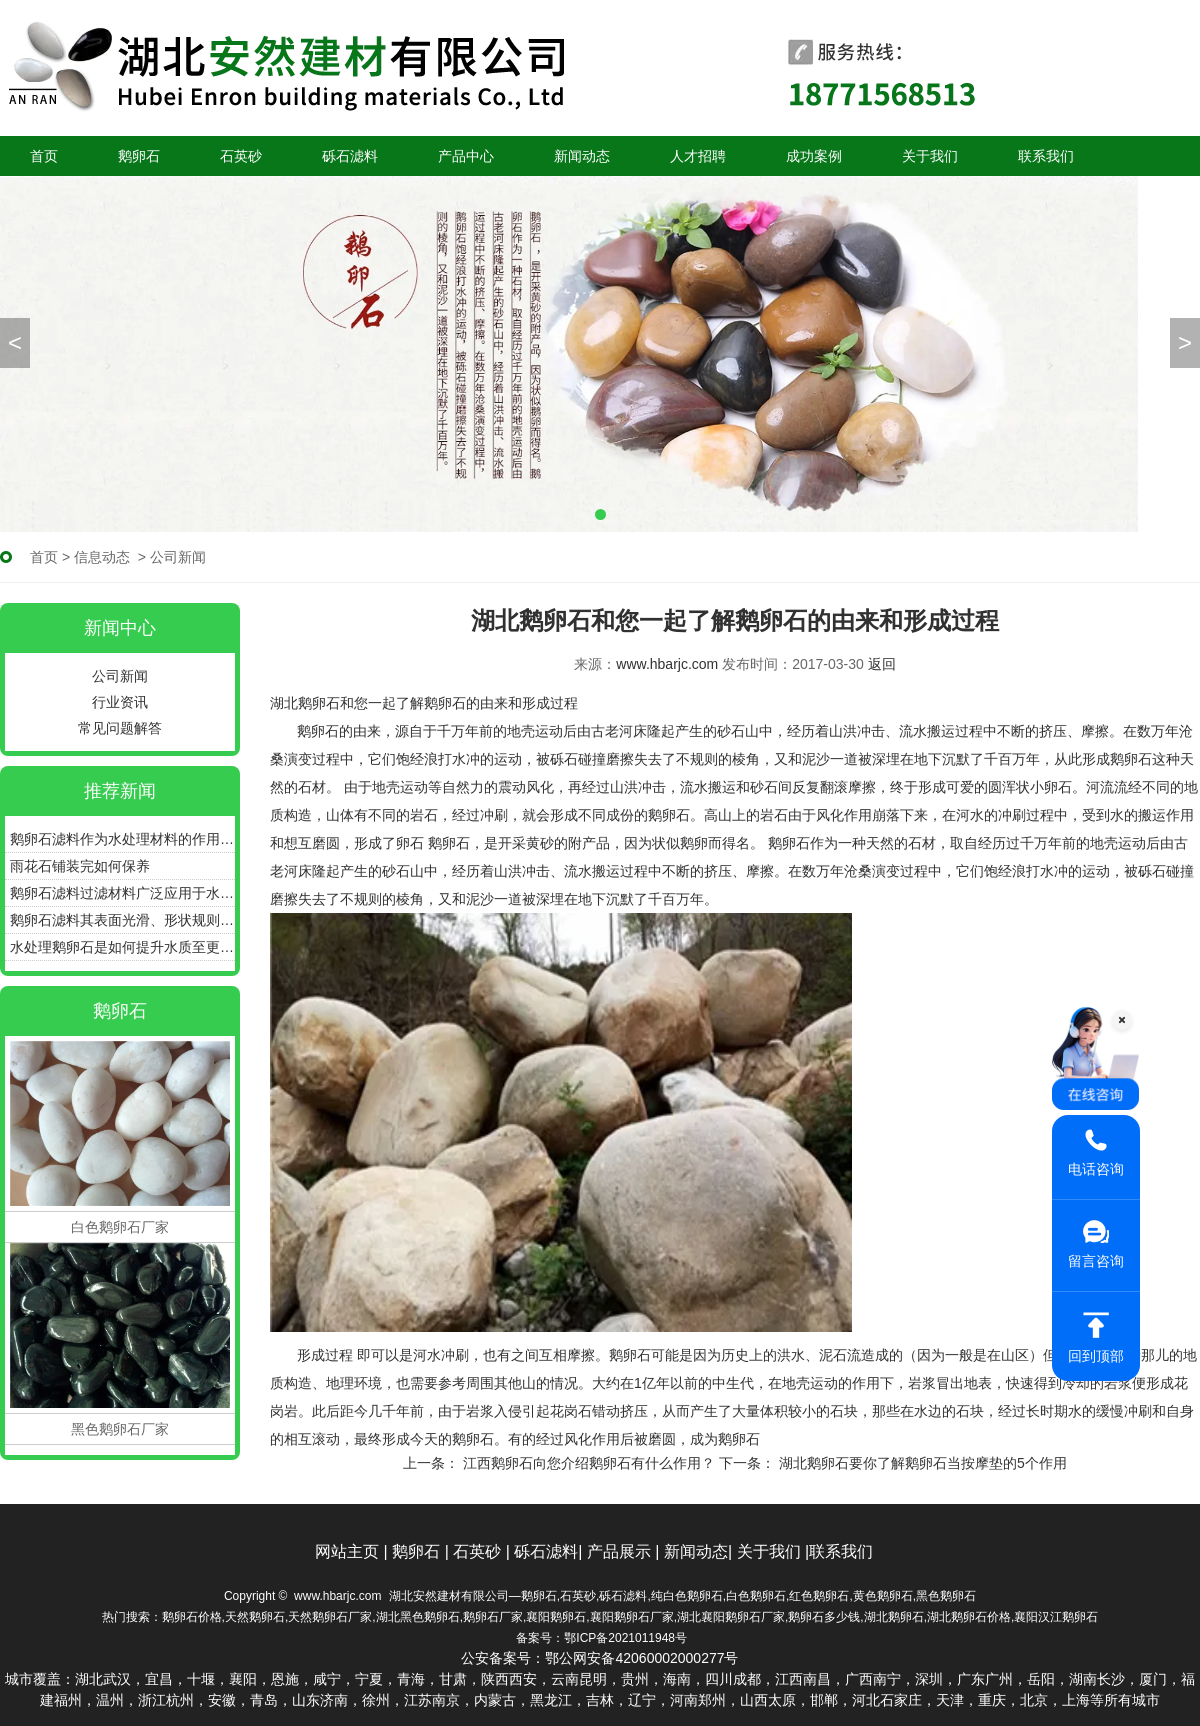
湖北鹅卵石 (305, 703)
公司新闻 (120, 676)
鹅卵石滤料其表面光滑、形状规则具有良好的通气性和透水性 (122, 920)
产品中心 (466, 156)
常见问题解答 (120, 728)
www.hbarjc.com (667, 664)
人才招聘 (698, 156)
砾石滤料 (350, 156)
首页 (44, 156)
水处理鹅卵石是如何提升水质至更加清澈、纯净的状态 (122, 947)
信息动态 (102, 557)
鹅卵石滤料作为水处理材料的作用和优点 (122, 839)
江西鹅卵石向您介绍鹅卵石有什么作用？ (587, 1463)
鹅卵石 (139, 156)
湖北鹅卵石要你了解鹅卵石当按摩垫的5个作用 (921, 1463)
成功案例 (814, 156)
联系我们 (1046, 156)
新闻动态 (582, 156)
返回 (882, 664)
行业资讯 (120, 702)
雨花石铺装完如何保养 (80, 866)
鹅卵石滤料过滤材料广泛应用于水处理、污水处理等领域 (122, 893)
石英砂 (241, 156)
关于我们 (930, 156)
